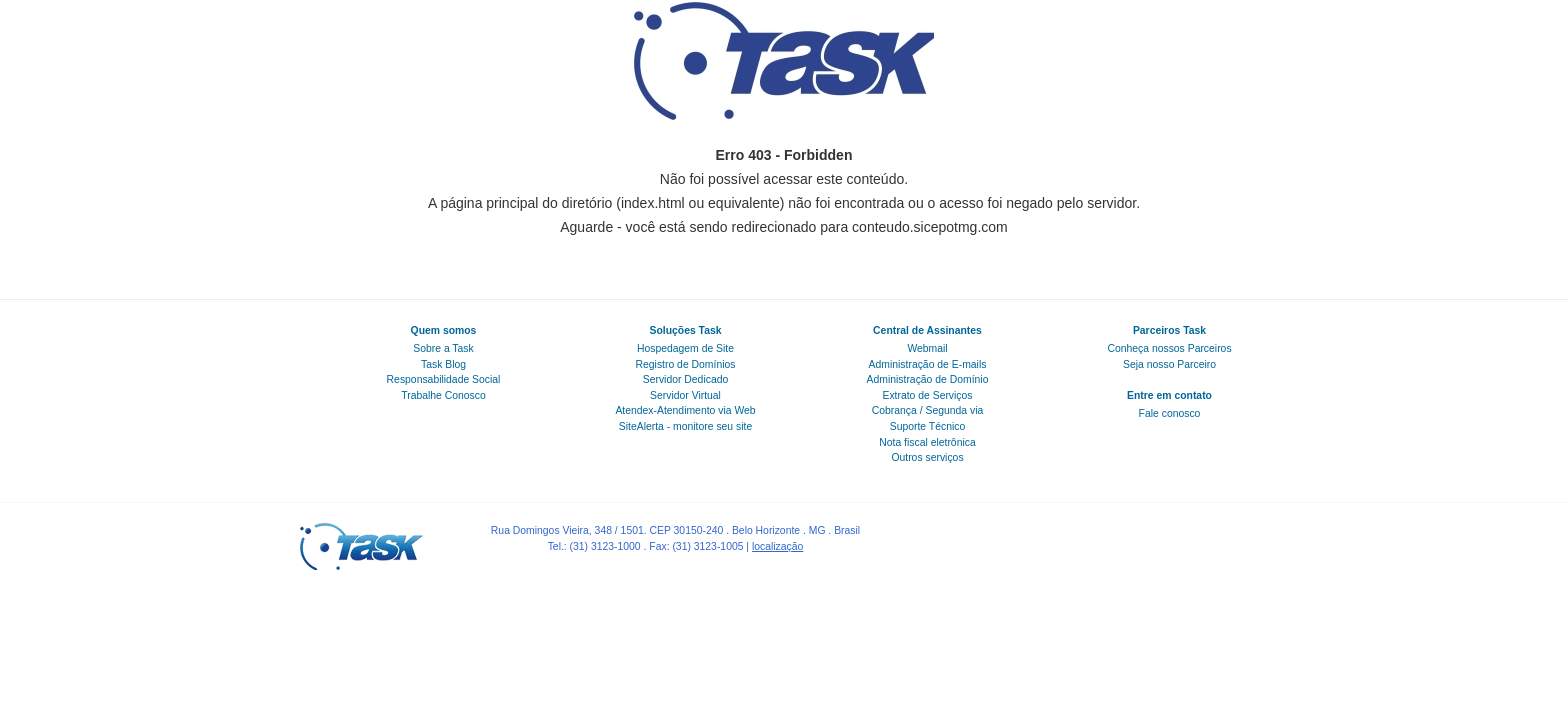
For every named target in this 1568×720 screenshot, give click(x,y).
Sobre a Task (443, 348)
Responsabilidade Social (444, 379)
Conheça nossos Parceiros (1169, 348)
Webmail (927, 348)
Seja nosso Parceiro (1169, 364)
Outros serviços (927, 457)
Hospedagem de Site (685, 348)
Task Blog (443, 364)
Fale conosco (1170, 413)
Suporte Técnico (927, 426)
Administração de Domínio (928, 379)
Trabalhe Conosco (443, 395)
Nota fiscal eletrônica (927, 442)
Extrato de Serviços (927, 395)
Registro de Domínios (686, 364)
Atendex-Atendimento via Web (685, 410)
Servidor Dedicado (685, 379)
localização (777, 546)
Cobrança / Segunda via (928, 410)
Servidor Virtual (685, 395)
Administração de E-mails (928, 364)
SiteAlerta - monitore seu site (685, 426)
